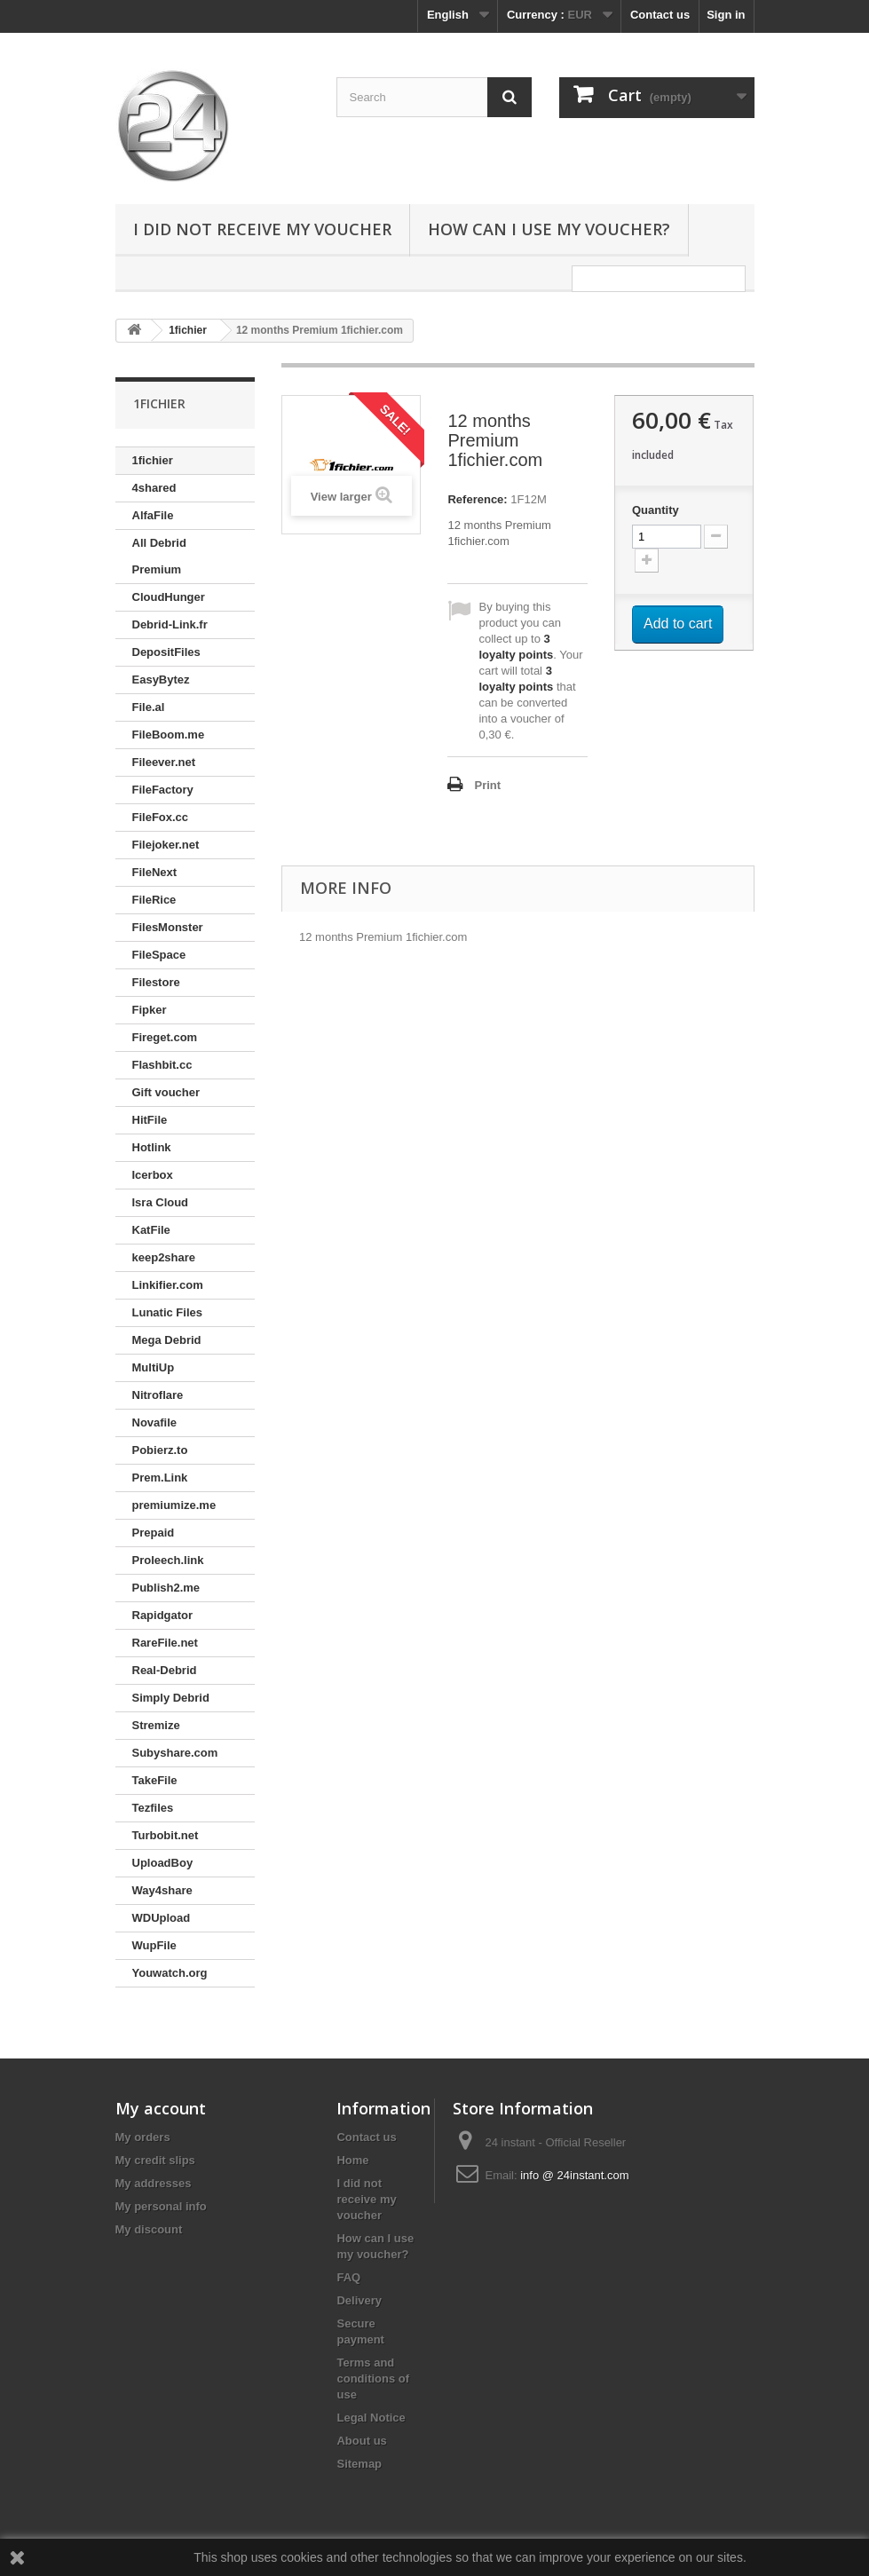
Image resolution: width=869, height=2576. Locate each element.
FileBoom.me (168, 734)
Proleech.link (168, 1560)
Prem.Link (160, 1477)
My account (160, 2108)
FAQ (348, 2277)
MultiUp (153, 1367)
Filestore (156, 982)
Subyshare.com (175, 1752)
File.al (148, 707)
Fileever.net (164, 762)
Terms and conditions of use (372, 2378)
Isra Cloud (160, 1202)
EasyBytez (161, 679)
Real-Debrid (164, 1670)
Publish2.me (166, 1587)
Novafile (155, 1422)
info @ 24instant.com (574, 2175)
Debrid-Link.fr (170, 624)
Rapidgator (163, 1615)
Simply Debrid (170, 1697)
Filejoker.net (166, 844)
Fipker (149, 1009)
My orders (142, 2137)
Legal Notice (370, 2417)
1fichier (152, 460)
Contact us (660, 14)
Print (487, 785)
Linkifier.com (167, 1285)
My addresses (153, 2183)
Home (352, 2160)
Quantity (655, 510)
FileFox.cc (160, 817)
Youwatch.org (170, 1972)
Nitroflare (158, 1395)
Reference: (477, 499)
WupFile (154, 1945)
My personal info (161, 2206)
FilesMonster (167, 927)
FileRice (154, 899)
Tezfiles (153, 1807)
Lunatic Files (167, 1312)
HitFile (150, 1119)
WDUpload (161, 1917)
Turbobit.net (165, 1835)
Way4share (162, 1890)
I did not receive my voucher (262, 229)
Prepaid (153, 1532)
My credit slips (155, 2160)
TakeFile (155, 1780)
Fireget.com (165, 1037)
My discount (149, 2229)
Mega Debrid (166, 1340)
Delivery (359, 2300)
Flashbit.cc (162, 1064)
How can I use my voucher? (549, 229)
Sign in (726, 14)
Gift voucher (166, 1092)
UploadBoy (163, 1862)
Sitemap (359, 2463)
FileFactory (163, 789)
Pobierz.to (160, 1450)
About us (361, 2440)
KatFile (151, 1230)
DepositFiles (166, 652)
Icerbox (152, 1174)
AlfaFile (153, 515)
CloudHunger (168, 597)
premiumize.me (174, 1505)
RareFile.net (165, 1642)
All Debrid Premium (159, 556)
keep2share (164, 1257)
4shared (154, 487)
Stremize (156, 1725)
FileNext (155, 872)
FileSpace (159, 954)
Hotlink (151, 1147)
